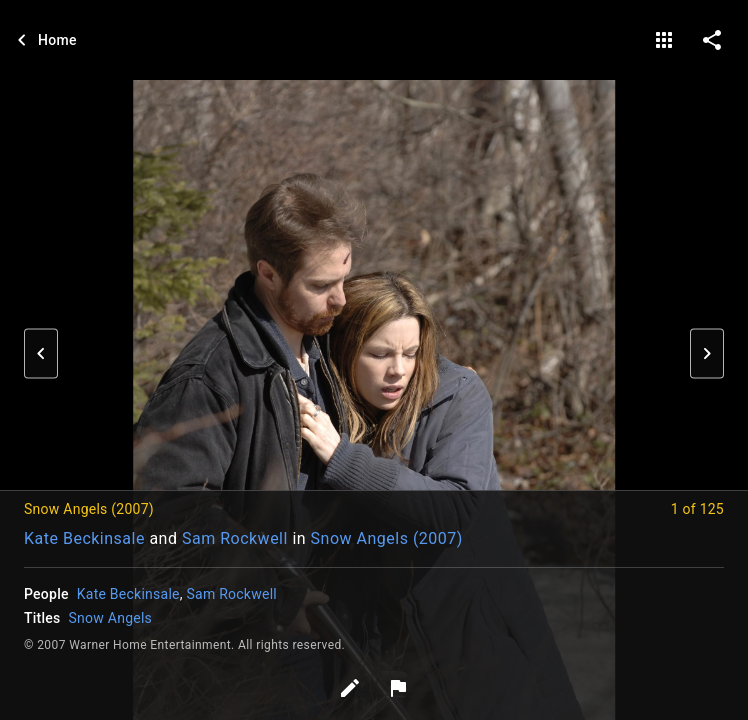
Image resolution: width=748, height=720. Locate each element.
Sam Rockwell (235, 538)
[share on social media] (712, 40)
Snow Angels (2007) (387, 538)
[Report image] (398, 688)
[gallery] (664, 40)
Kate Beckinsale (84, 538)
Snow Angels (111, 618)
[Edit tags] (350, 688)
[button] (41, 354)
